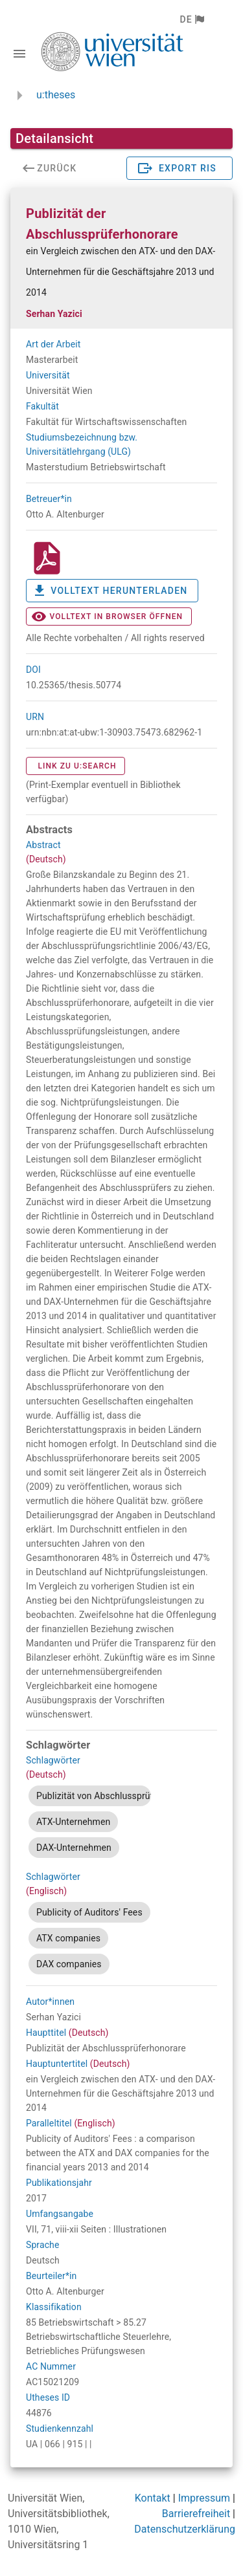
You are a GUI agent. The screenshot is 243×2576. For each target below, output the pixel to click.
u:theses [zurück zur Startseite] (55, 95)
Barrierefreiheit (196, 2513)
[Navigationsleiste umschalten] (19, 53)
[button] (191, 19)
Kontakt (152, 2498)
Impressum (204, 2498)
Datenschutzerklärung (184, 2529)
